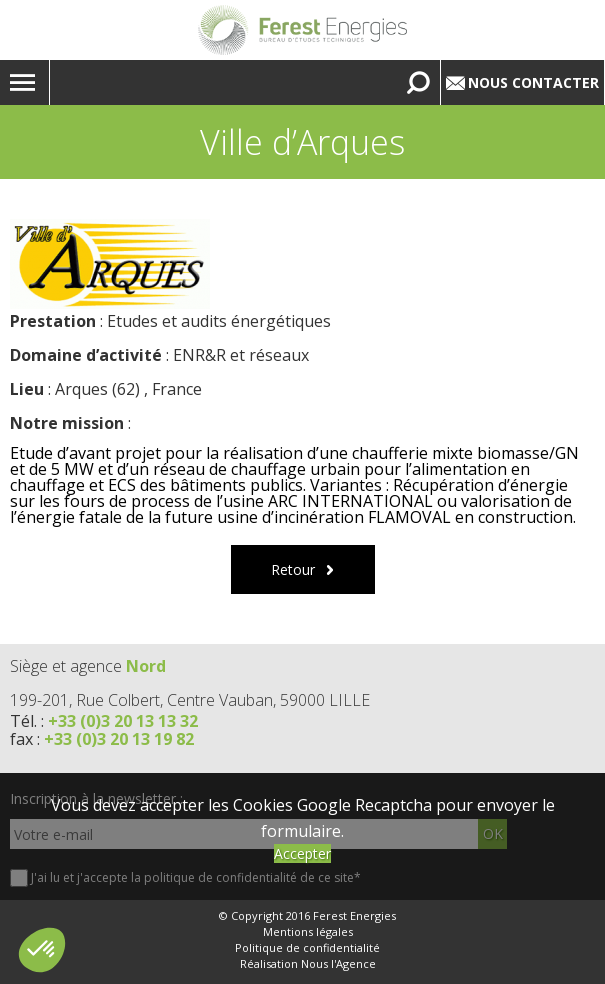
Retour (293, 569)
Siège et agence (88, 666)
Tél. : (104, 721)
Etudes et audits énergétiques (219, 321)
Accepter (302, 853)
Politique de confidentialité (307, 948)
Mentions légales (308, 932)
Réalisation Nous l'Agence (308, 964)
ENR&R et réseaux (241, 355)
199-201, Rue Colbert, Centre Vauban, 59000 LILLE (190, 700)
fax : (102, 739)
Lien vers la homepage (302, 30)
